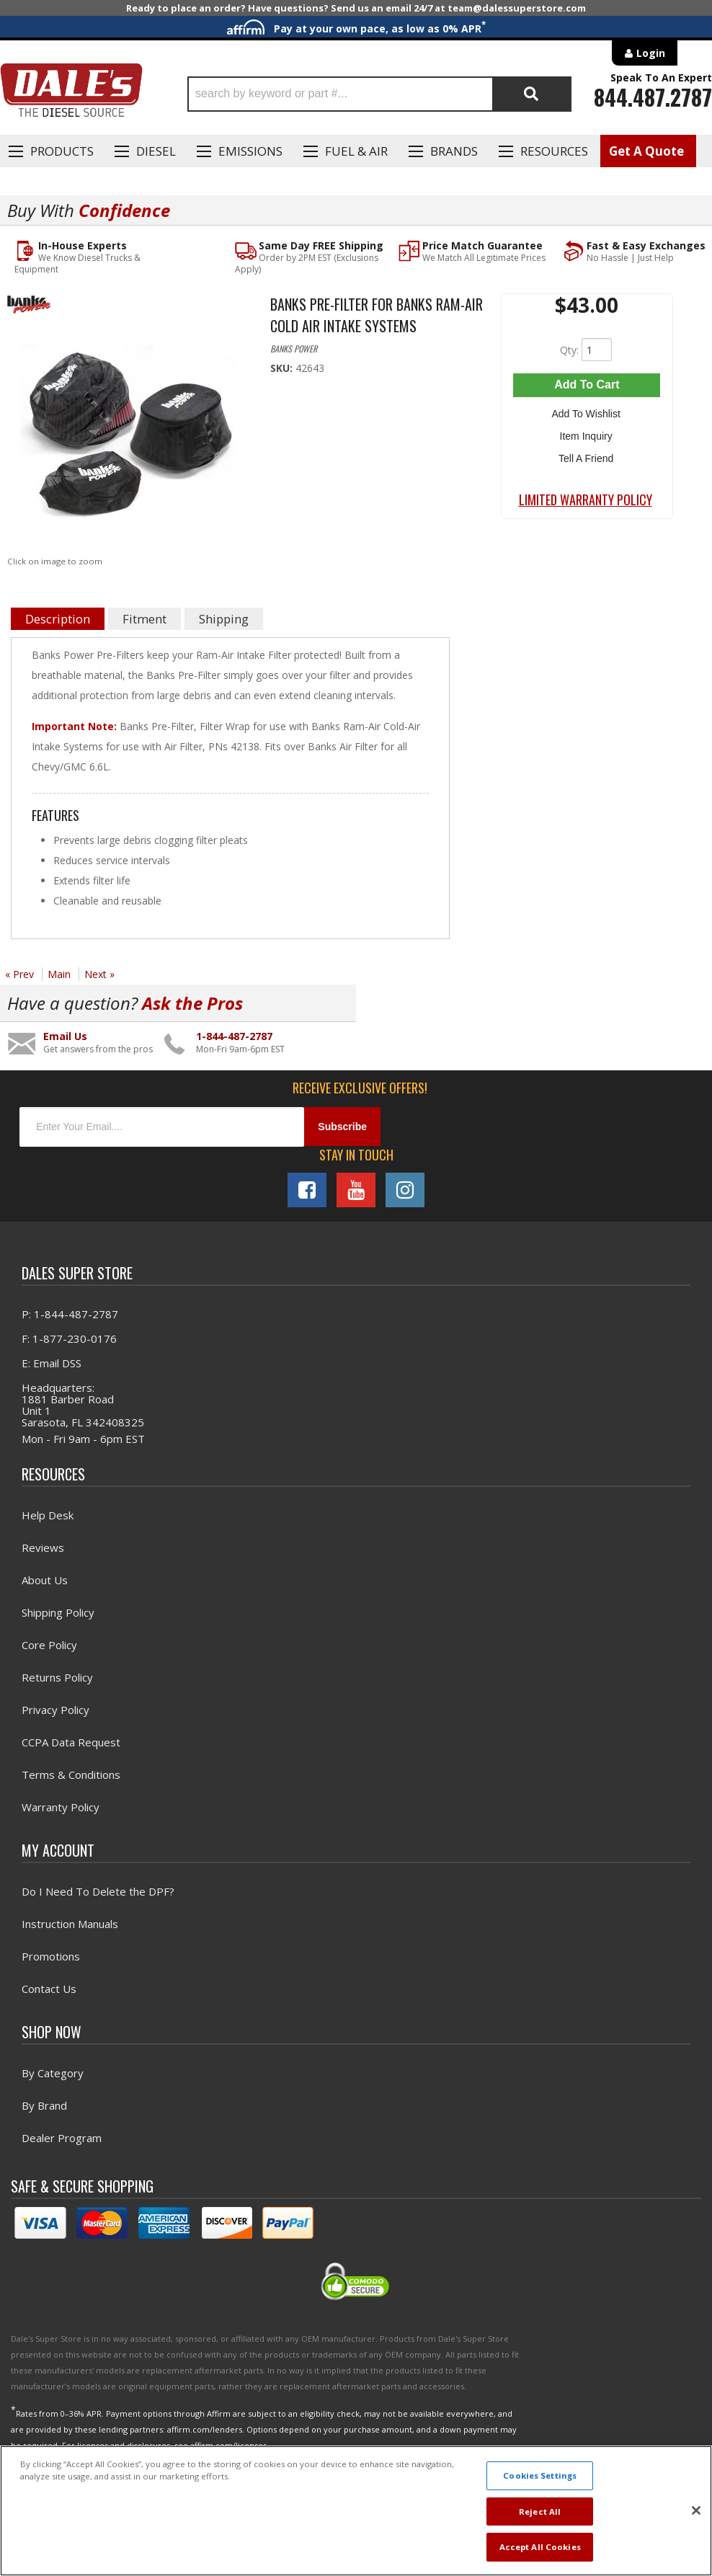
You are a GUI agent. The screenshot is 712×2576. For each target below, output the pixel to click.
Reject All (540, 2511)
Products (62, 151)
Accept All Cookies (540, 2546)
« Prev (19, 974)
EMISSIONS (250, 151)
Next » (99, 974)
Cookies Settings (540, 2475)
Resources (554, 151)
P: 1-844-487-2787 (70, 1314)
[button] (379, 94)
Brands (454, 151)
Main (59, 974)
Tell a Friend (586, 454)
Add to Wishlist (587, 412)
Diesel (156, 151)
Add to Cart (586, 384)
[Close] (696, 2510)
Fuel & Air (356, 151)
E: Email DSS (51, 1363)
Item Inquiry (587, 433)
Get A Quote (646, 151)
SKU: (282, 368)
